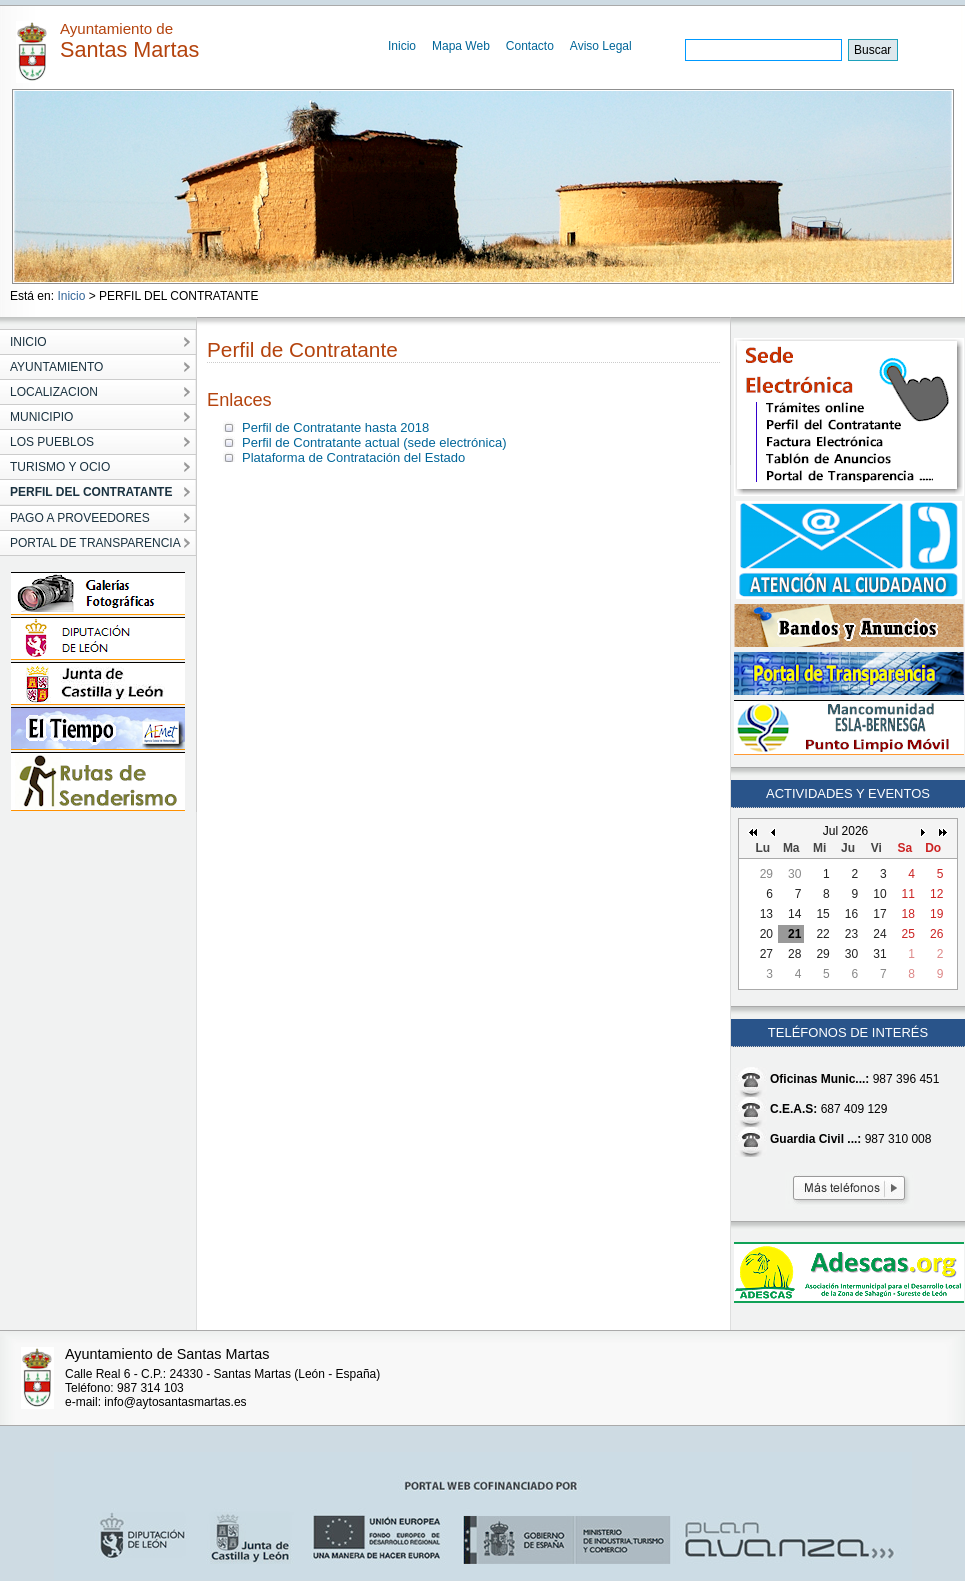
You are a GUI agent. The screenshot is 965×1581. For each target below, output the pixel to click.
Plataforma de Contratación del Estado (353, 457)
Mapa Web (461, 46)
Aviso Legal (601, 46)
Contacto (530, 46)
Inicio (402, 46)
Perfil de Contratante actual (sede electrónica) (374, 442)
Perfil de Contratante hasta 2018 (335, 427)
